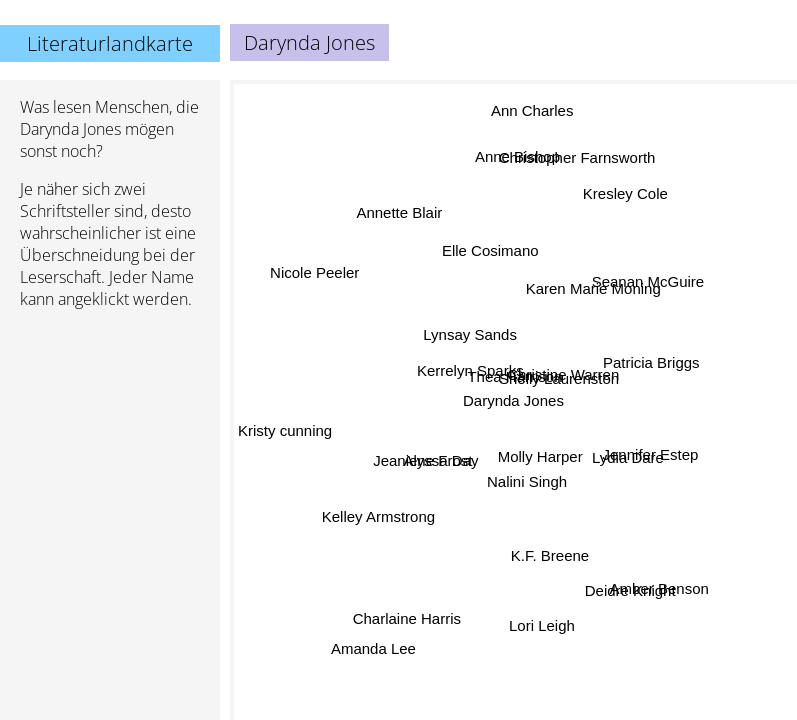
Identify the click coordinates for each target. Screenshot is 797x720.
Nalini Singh (521, 485)
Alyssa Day (443, 458)
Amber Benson (658, 586)
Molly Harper (541, 459)
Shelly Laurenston (560, 385)
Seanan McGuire (647, 280)
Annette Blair (401, 211)
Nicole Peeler (313, 276)
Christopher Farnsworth (576, 159)
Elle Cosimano (491, 251)
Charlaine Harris (404, 615)
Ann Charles (537, 118)
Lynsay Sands (469, 338)
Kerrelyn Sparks (472, 370)
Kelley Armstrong (377, 513)
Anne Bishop (512, 155)
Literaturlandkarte (110, 43)
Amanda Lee (372, 647)
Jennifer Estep (647, 461)
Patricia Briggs (647, 354)
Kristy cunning (285, 426)
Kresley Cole (626, 194)
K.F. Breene (547, 555)
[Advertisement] (110, 431)
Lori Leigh (548, 625)
